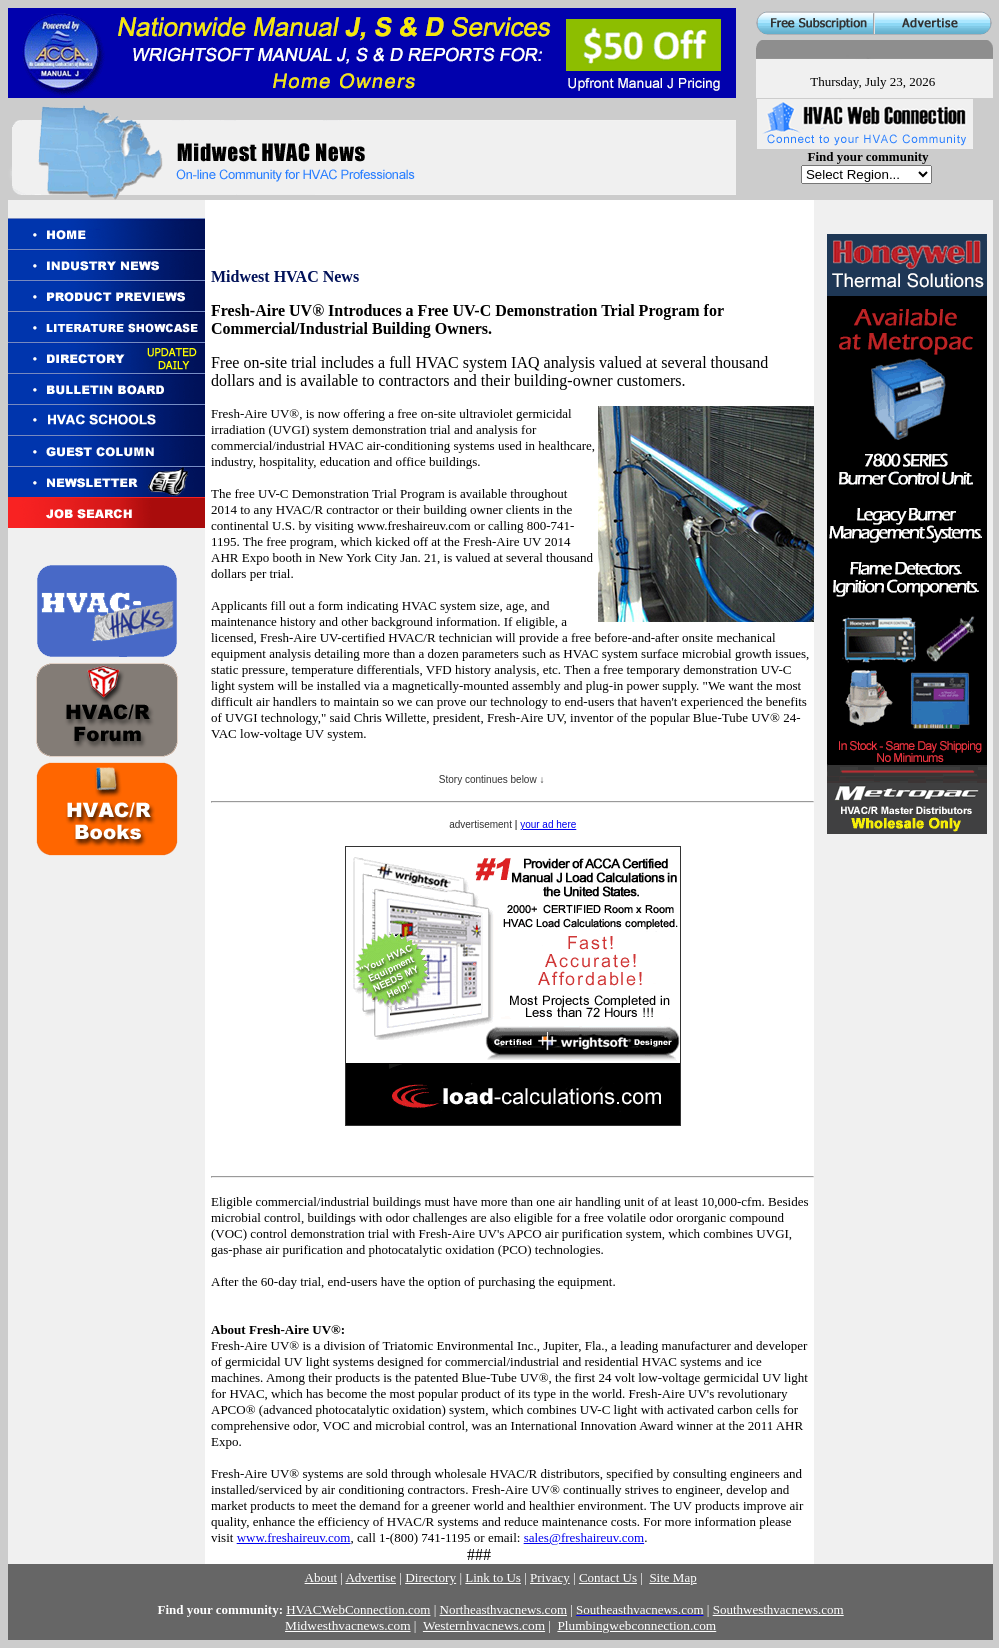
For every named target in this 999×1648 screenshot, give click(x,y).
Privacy (550, 1577)
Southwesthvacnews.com (778, 1609)
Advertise (370, 1577)
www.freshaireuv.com (294, 1537)
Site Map (672, 1577)
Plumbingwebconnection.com (636, 1625)
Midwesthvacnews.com (347, 1625)
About (321, 1577)
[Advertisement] (905, 972)
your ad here (548, 824)
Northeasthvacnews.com (503, 1609)
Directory (430, 1577)
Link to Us (493, 1577)
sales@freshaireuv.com (584, 1537)
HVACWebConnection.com (358, 1609)
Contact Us (608, 1577)
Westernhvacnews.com (484, 1625)
